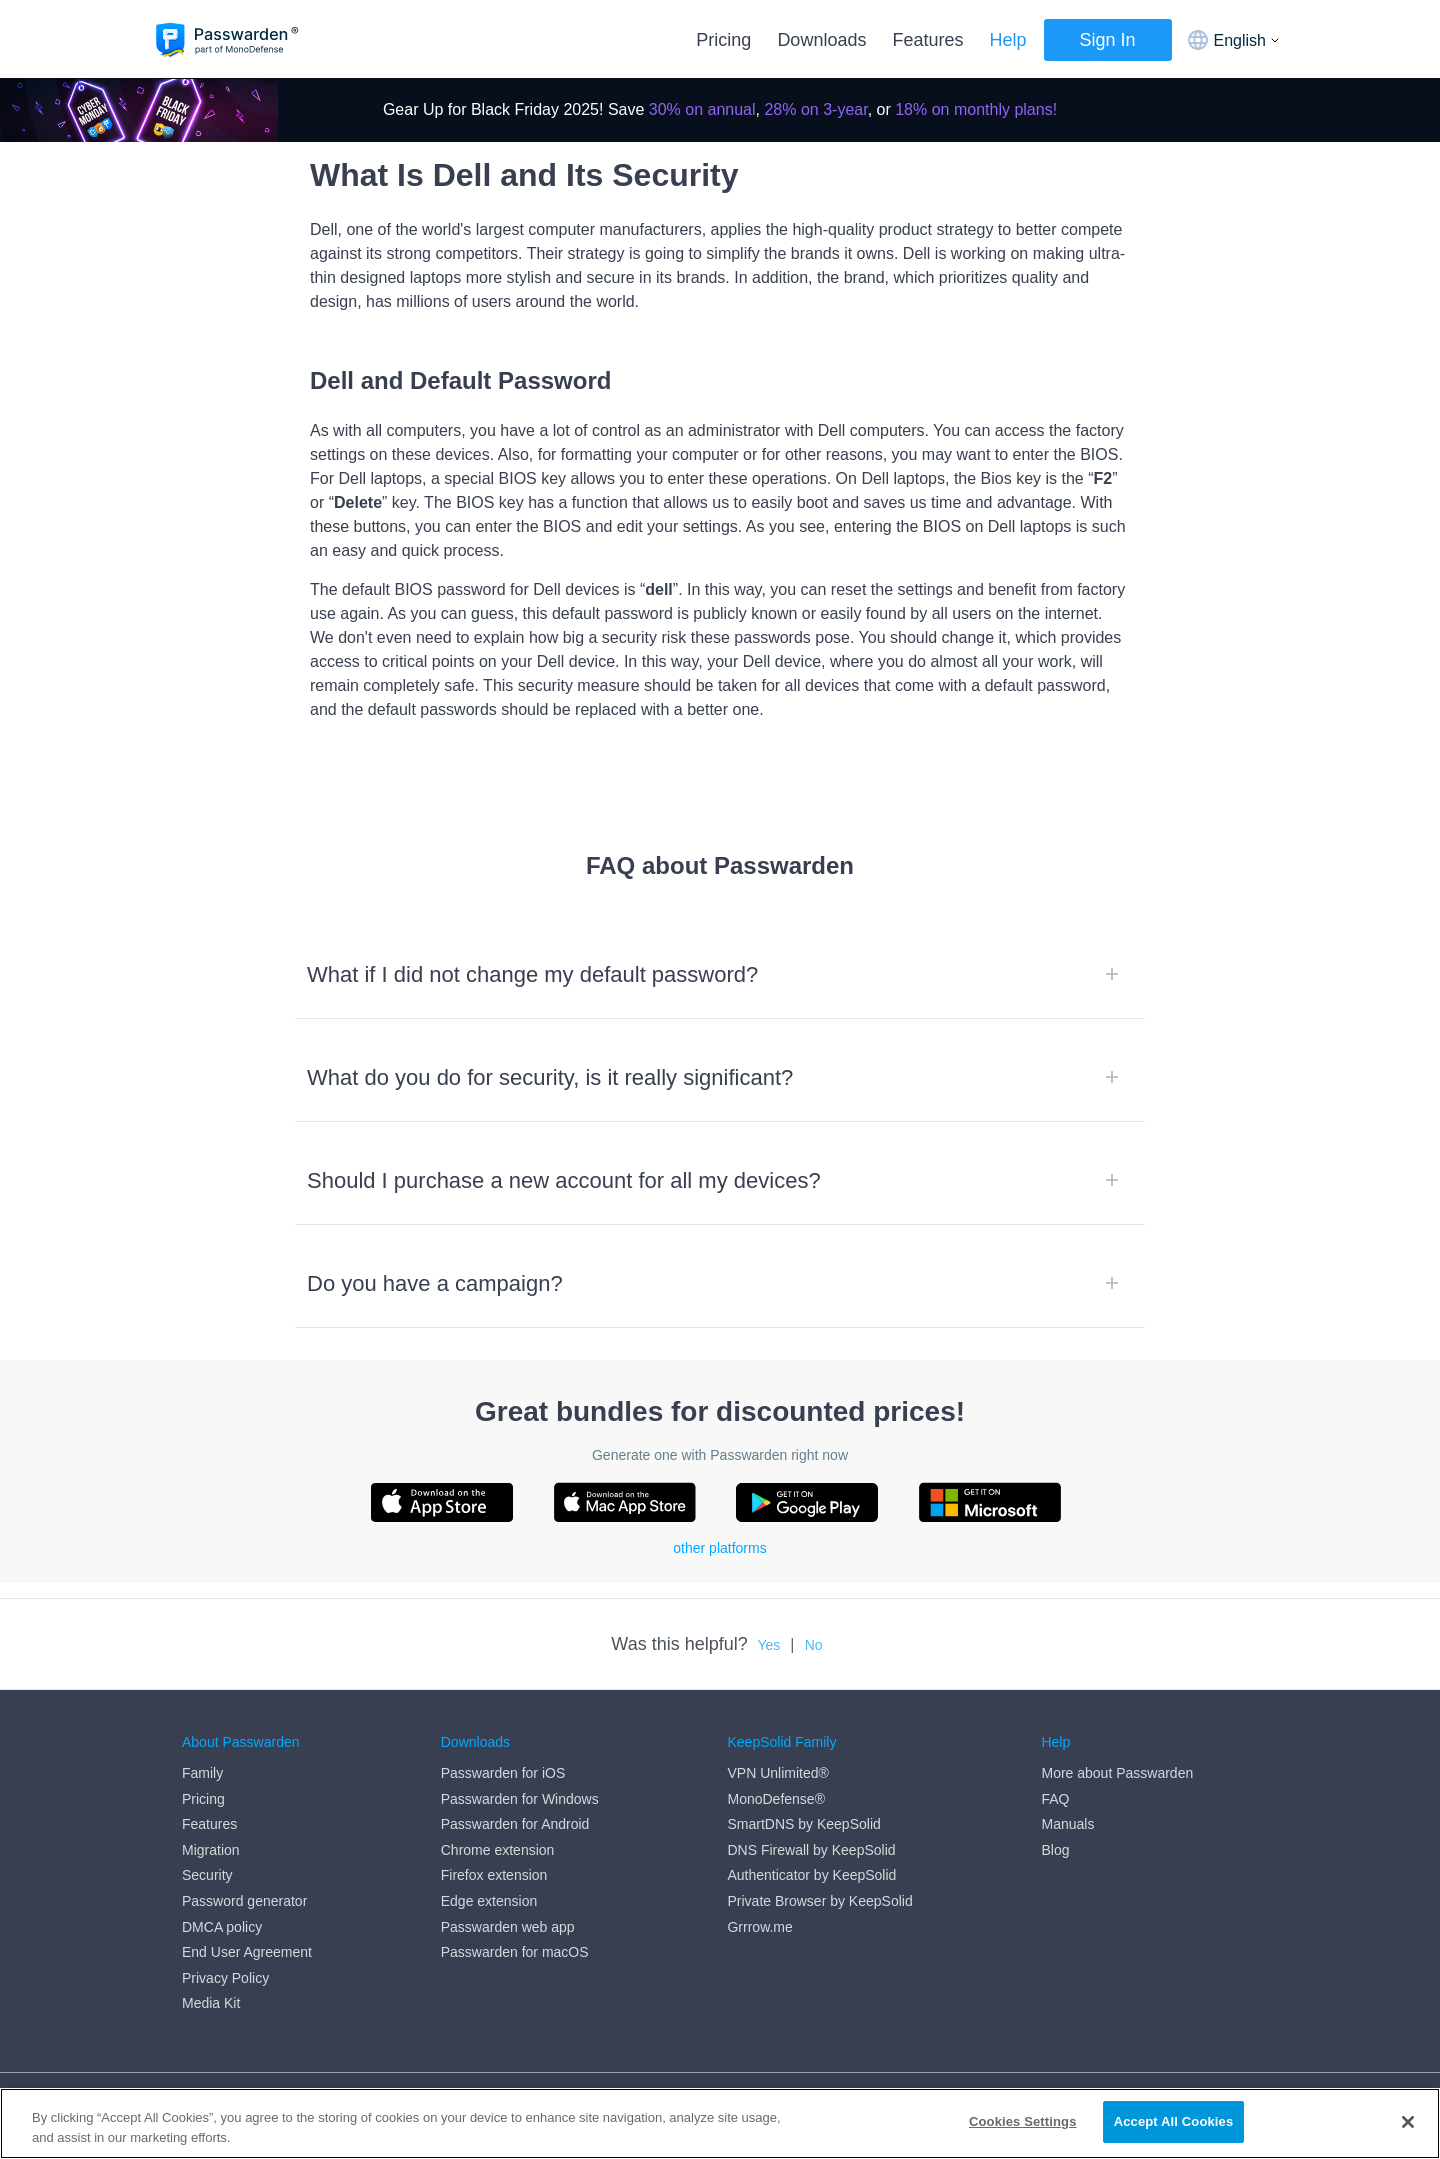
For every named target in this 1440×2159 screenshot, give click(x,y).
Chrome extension (498, 1850)
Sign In (1107, 40)
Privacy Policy (225, 1978)
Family (202, 1773)
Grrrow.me (759, 1927)
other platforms (719, 1548)
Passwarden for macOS (515, 1952)
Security (207, 1875)
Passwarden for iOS (503, 1773)
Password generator (244, 1901)
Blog (1055, 1850)
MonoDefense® (775, 1799)
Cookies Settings (1023, 2122)
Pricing (723, 40)
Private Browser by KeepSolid (819, 1901)
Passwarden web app (508, 1927)
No (814, 1645)
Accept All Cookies (1174, 2122)
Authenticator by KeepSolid (811, 1875)
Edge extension (489, 1901)
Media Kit (211, 2003)
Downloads (821, 40)
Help (1007, 40)
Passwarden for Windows (520, 1799)
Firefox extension (494, 1875)
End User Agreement (247, 1952)
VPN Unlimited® (777, 1773)
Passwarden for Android (515, 1824)
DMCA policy (222, 1927)
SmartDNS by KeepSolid (803, 1824)
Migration (211, 1850)
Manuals (1067, 1824)
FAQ (1055, 1799)
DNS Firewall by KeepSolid (811, 1850)
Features (927, 40)
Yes (769, 1645)
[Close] (1408, 2122)
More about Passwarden (1117, 1773)
